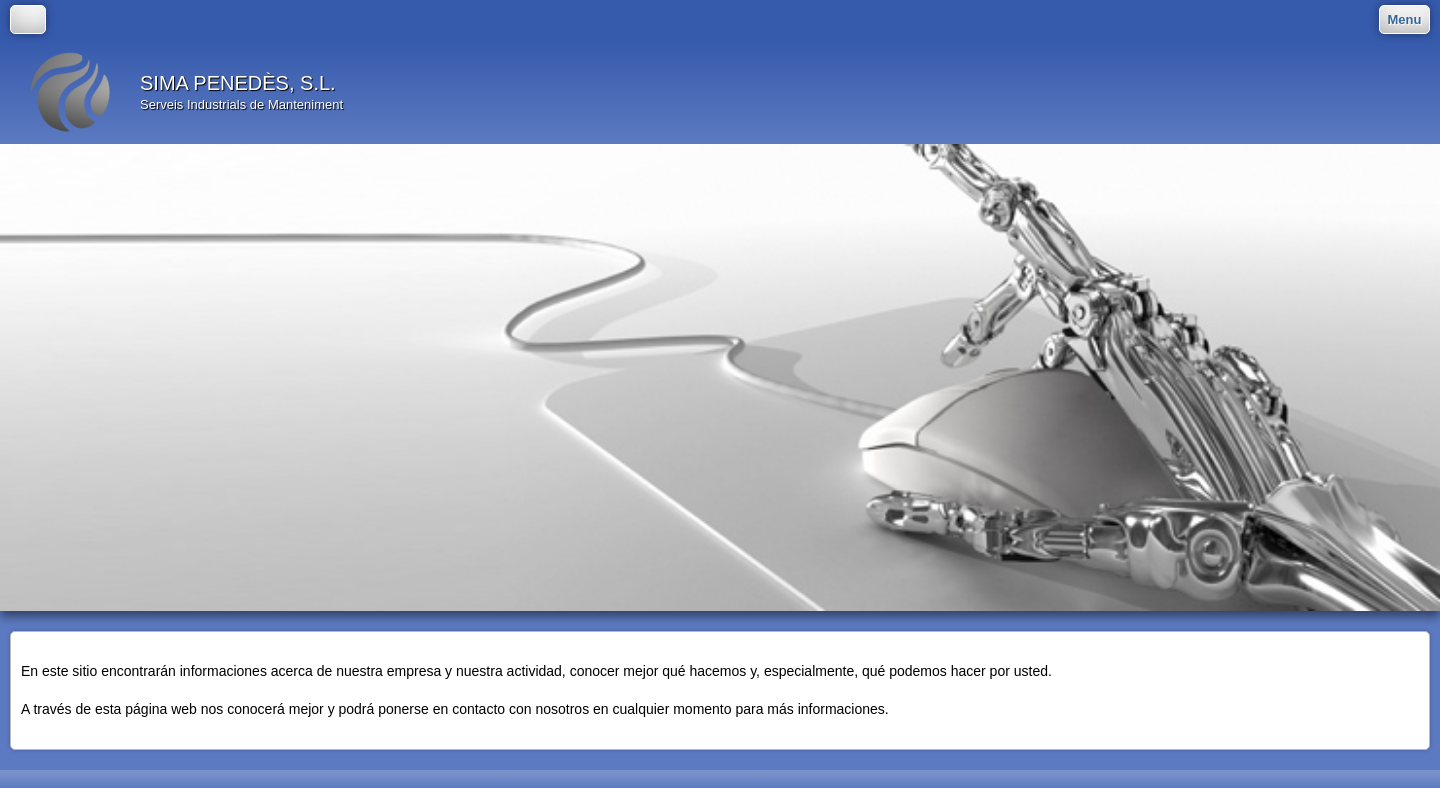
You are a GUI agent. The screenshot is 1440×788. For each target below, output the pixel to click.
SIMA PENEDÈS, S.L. (238, 83)
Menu (1405, 19)
